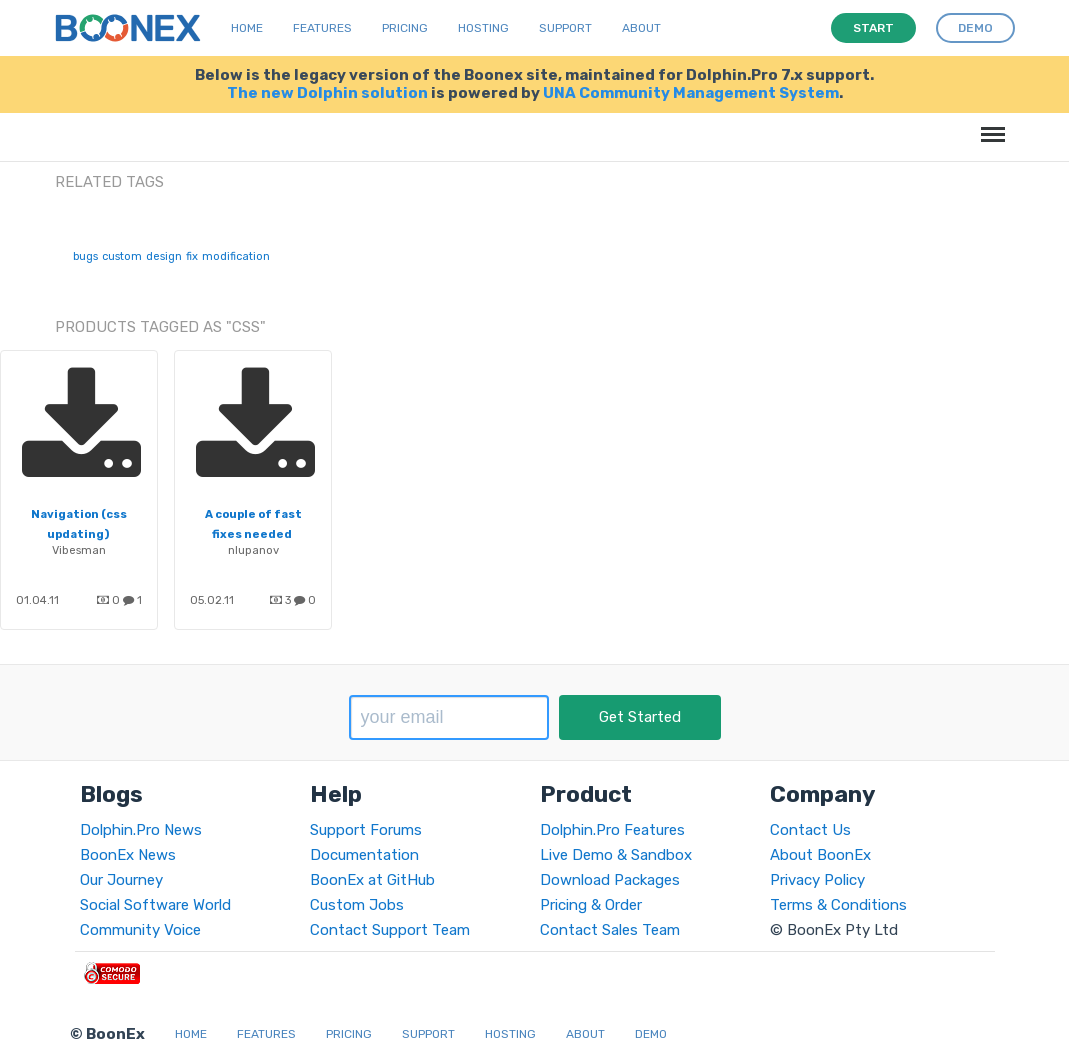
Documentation (364, 855)
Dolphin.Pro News (141, 830)
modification (236, 256)
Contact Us (810, 830)
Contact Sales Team (610, 930)
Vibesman (79, 550)
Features (322, 28)
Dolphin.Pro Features (612, 830)
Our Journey (121, 880)
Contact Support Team (390, 930)
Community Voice (140, 930)
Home (247, 28)
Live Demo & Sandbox (616, 855)
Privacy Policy (817, 880)
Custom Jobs (357, 905)
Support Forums (366, 830)
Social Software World (155, 905)
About (641, 28)
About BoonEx (820, 855)
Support (565, 28)
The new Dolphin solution (327, 93)
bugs (85, 256)
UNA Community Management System (691, 93)
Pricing (405, 28)
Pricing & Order (591, 905)
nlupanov (253, 550)
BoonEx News (128, 855)
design (164, 256)
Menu (989, 124)
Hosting (483, 28)
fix (192, 256)
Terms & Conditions (838, 905)
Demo (651, 1034)
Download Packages (610, 880)
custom (122, 256)
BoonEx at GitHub (372, 880)
